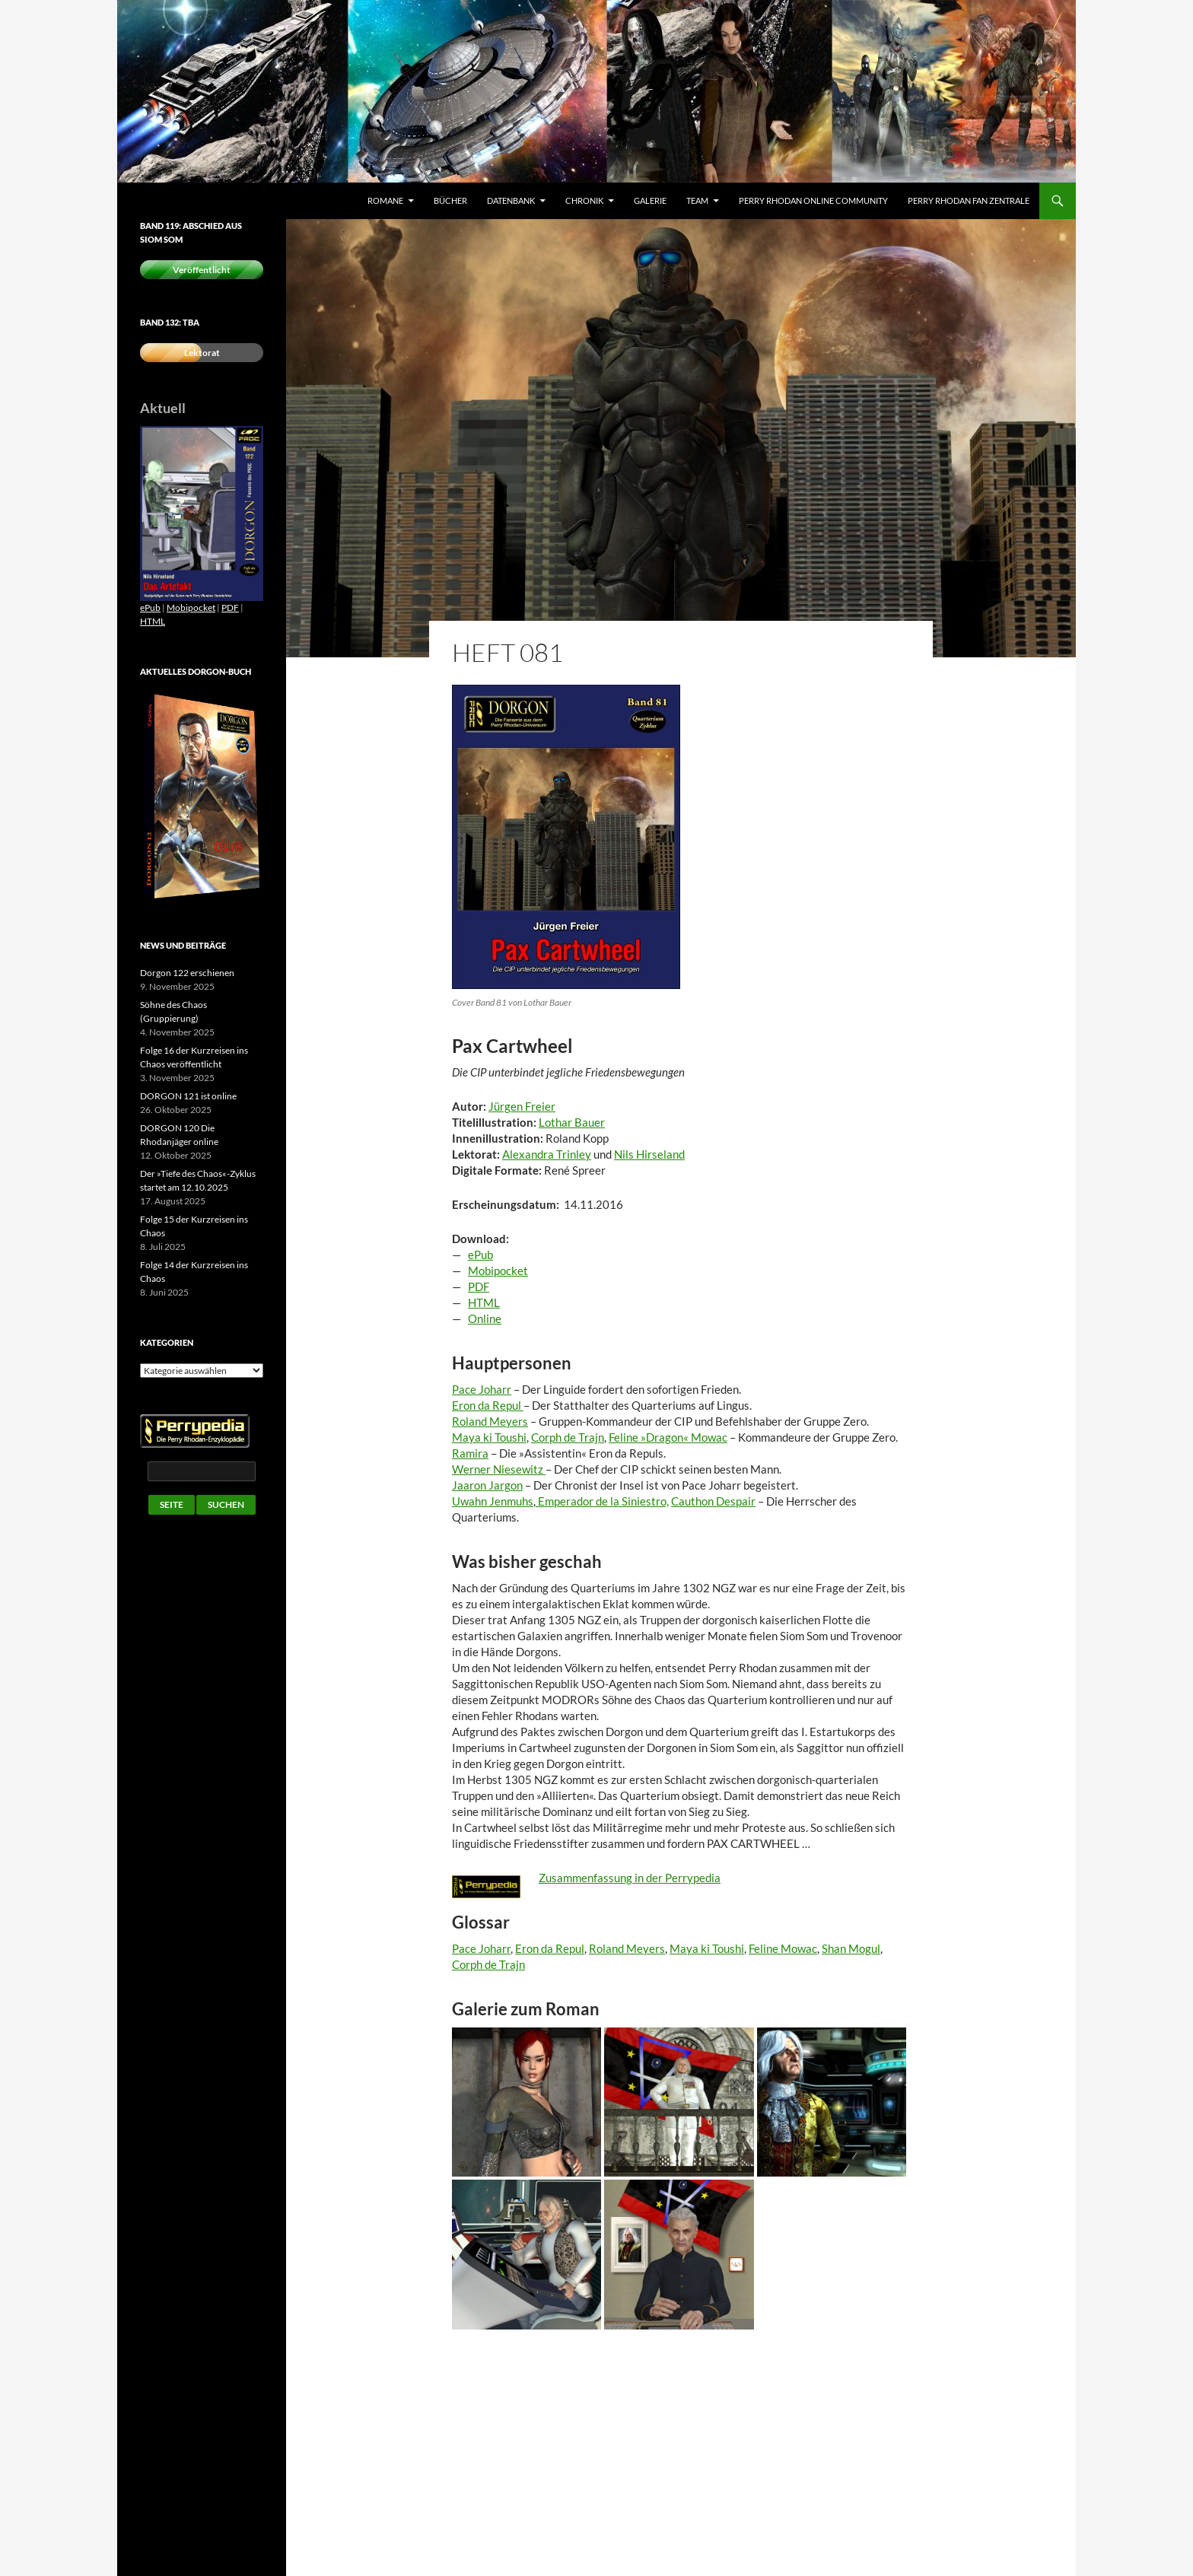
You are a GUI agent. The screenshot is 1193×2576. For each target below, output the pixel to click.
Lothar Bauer (572, 1122)
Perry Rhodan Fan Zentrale (968, 200)
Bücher (450, 200)
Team (697, 200)
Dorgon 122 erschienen (187, 972)
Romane (385, 200)
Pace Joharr (481, 1948)
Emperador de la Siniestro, (602, 1501)
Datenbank (511, 200)
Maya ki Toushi (489, 1437)
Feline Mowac (783, 1948)
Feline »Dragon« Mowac (668, 1437)
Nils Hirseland (649, 1154)
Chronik (584, 200)
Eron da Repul (549, 1948)
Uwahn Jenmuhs (492, 1501)
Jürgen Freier (521, 1106)
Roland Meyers (627, 1948)
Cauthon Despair (713, 1501)
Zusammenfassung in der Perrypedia (630, 1877)
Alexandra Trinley (546, 1154)
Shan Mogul (851, 1948)
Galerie (650, 200)
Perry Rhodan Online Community (813, 200)
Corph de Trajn (567, 1437)
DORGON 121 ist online (188, 1096)
